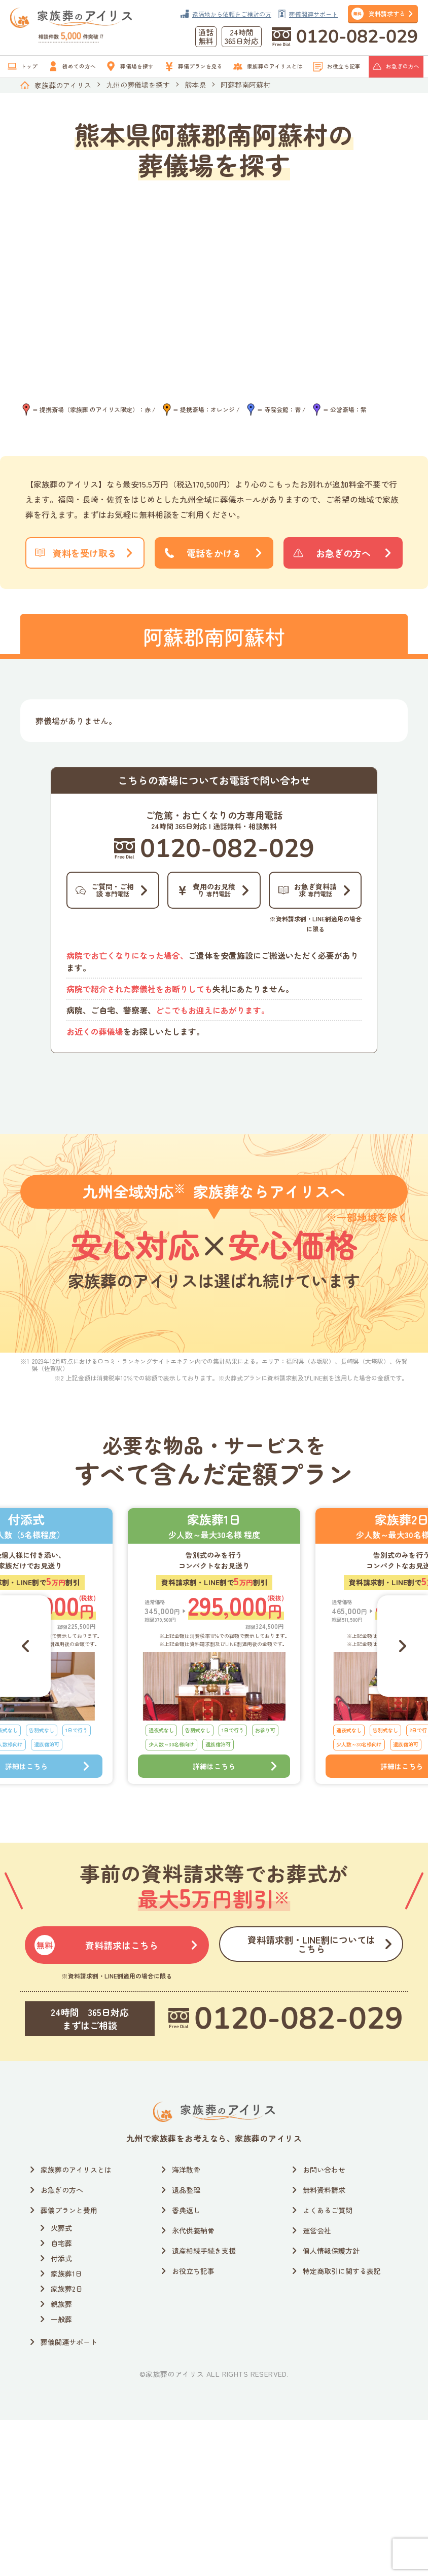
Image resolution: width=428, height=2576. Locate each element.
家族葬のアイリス (62, 85)
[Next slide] (402, 1780)
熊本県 (195, 85)
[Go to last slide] (25, 1780)
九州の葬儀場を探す (138, 85)
